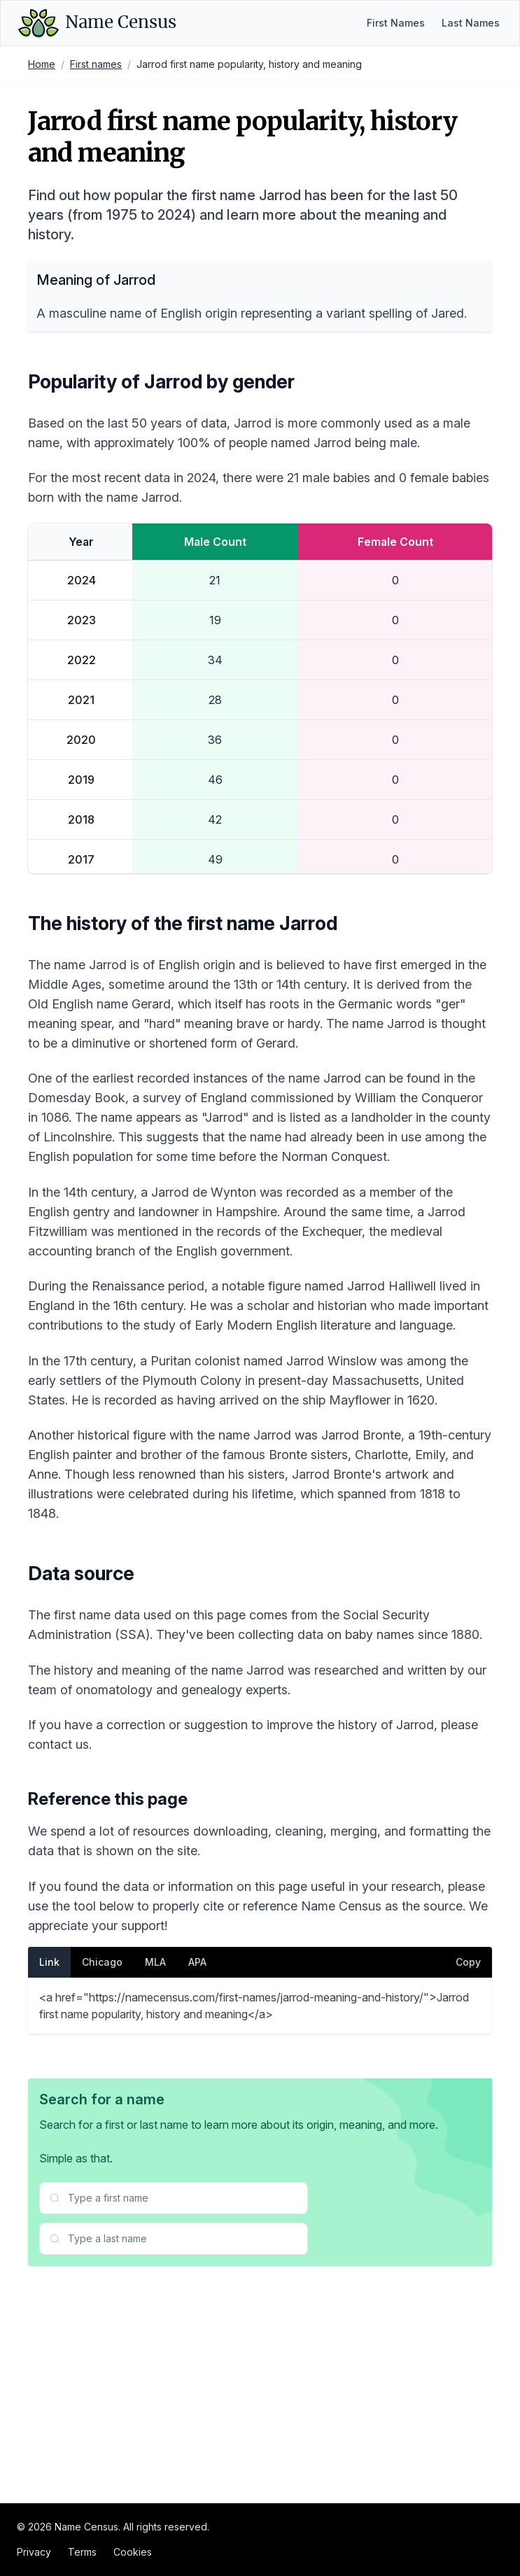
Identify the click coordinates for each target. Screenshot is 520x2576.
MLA (155, 2194)
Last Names (471, 23)
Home (41, 64)
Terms (82, 2552)
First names (96, 64)
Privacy (34, 2552)
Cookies (132, 2552)
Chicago (102, 2194)
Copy (468, 2194)
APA (197, 2194)
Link (49, 2194)
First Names (396, 23)
